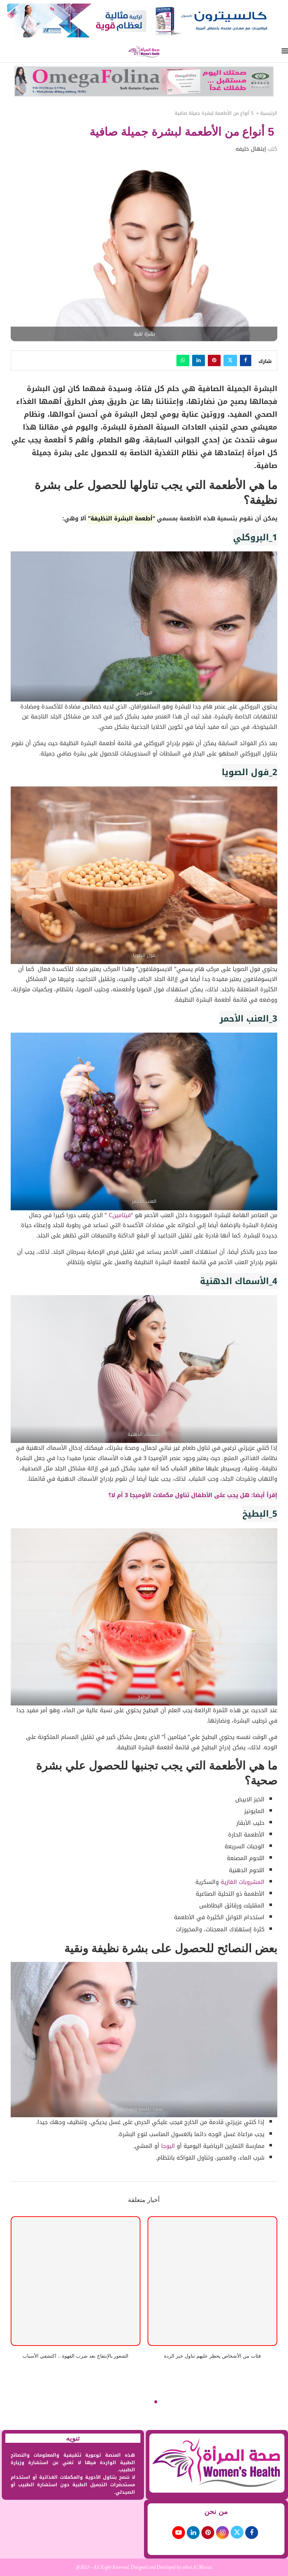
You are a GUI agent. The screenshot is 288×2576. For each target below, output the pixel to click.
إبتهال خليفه (251, 149)
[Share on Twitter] (230, 360)
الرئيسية (268, 113)
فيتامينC (119, 1215)
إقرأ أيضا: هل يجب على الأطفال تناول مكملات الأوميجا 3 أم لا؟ (192, 1495)
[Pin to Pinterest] (214, 360)
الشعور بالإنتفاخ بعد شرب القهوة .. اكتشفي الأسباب (75, 2356)
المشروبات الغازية (242, 1881)
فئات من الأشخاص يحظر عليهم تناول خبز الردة (212, 2356)
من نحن (216, 2511)
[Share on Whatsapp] (182, 360)
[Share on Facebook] (245, 360)
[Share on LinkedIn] (198, 360)
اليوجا (167, 2145)
